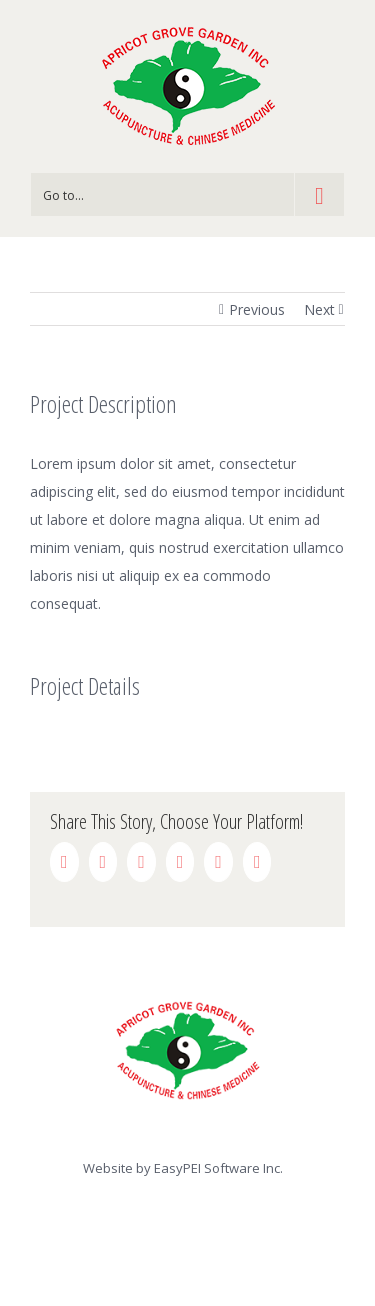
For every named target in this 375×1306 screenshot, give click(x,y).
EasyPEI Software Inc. (218, 1168)
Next (319, 309)
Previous (257, 309)
